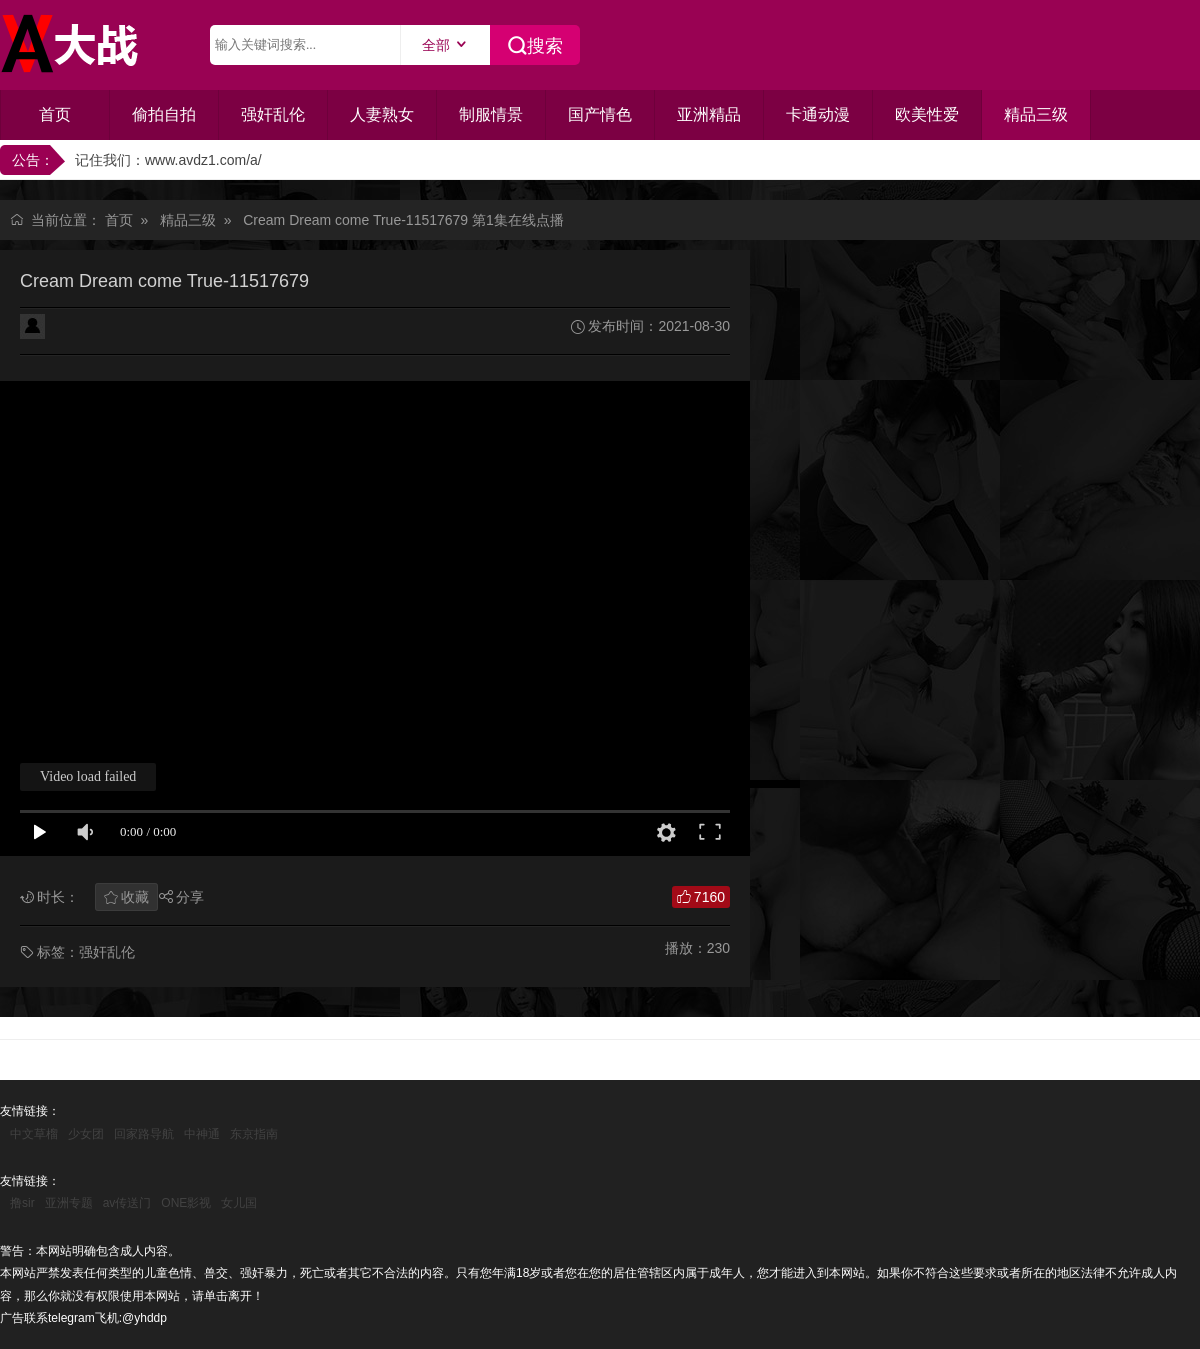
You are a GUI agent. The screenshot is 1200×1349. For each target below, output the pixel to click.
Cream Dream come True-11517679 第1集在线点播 (403, 220)
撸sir (22, 1203)
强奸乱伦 (273, 114)
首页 (55, 114)
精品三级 (1036, 114)
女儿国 (239, 1203)
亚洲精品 (709, 114)
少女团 (86, 1134)
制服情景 (491, 114)
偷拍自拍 (164, 114)
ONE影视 (186, 1203)
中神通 (202, 1134)
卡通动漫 (818, 114)
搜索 (545, 46)
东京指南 (254, 1134)
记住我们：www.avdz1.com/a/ (168, 160)
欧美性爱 (927, 114)
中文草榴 (34, 1134)
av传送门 (127, 1203)
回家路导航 (144, 1134)
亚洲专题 (69, 1203)
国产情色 (600, 114)
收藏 (135, 897)
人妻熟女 (382, 114)
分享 (190, 897)
